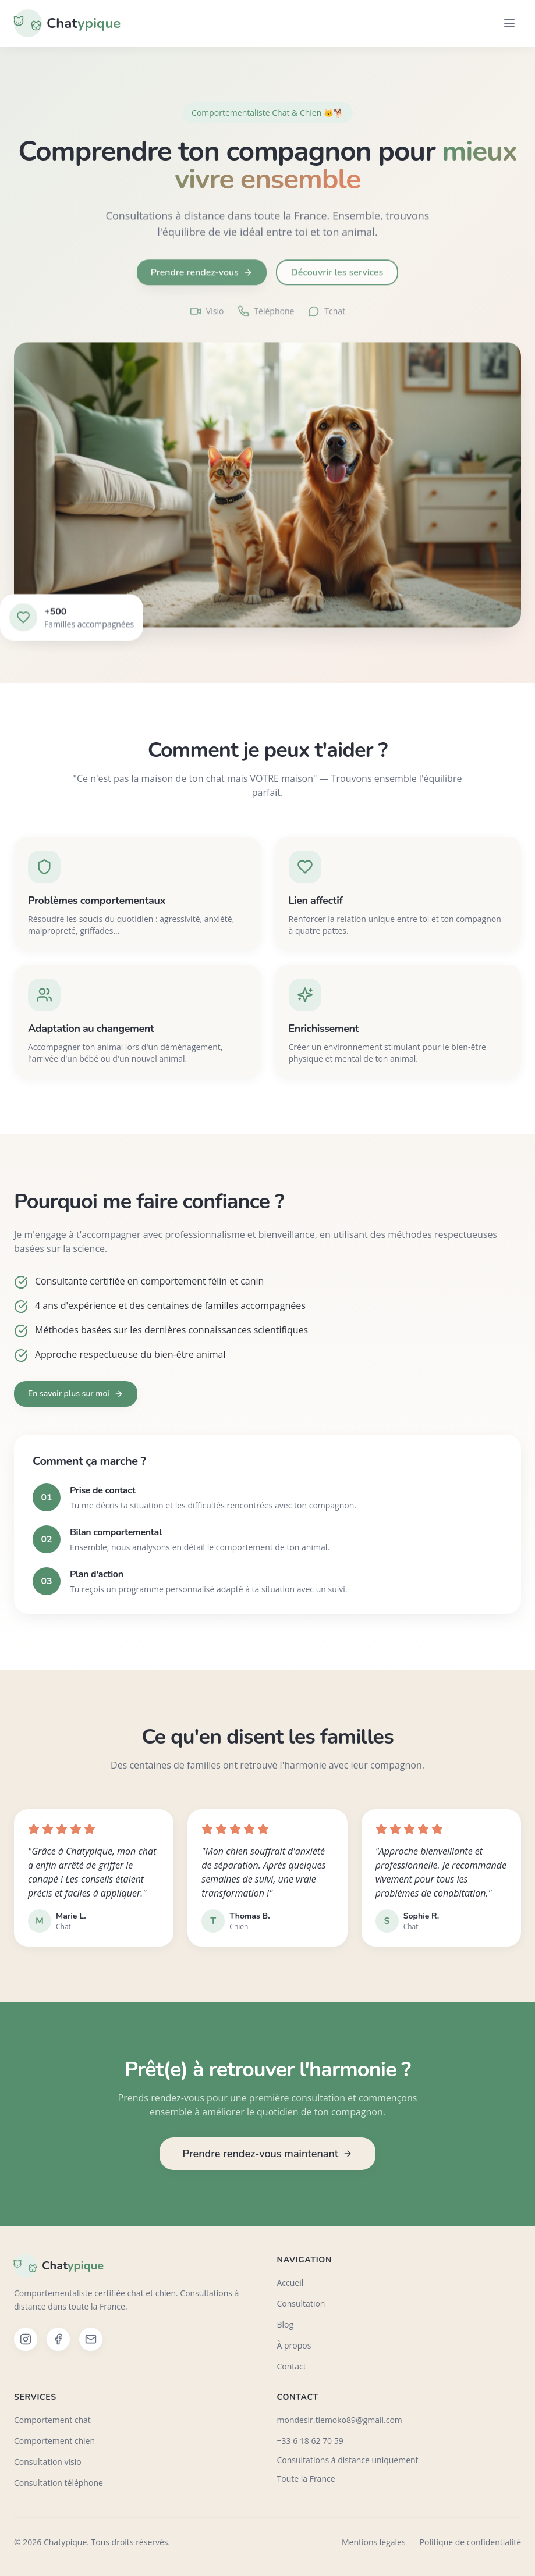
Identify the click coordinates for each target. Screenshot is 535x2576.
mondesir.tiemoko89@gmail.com (339, 2419)
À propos (294, 2345)
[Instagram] (25, 2339)
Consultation (301, 2303)
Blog (285, 2324)
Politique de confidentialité (470, 2541)
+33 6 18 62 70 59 (310, 2440)
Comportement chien (54, 2440)
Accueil (290, 2282)
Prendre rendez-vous (202, 278)
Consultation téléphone (58, 2482)
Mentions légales (374, 2541)
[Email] (90, 2339)
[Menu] (509, 23)
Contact (291, 2366)
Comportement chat (52, 2419)
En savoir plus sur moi (75, 1393)
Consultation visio (48, 2461)
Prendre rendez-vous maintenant (268, 2154)
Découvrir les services (337, 278)
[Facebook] (58, 2339)
